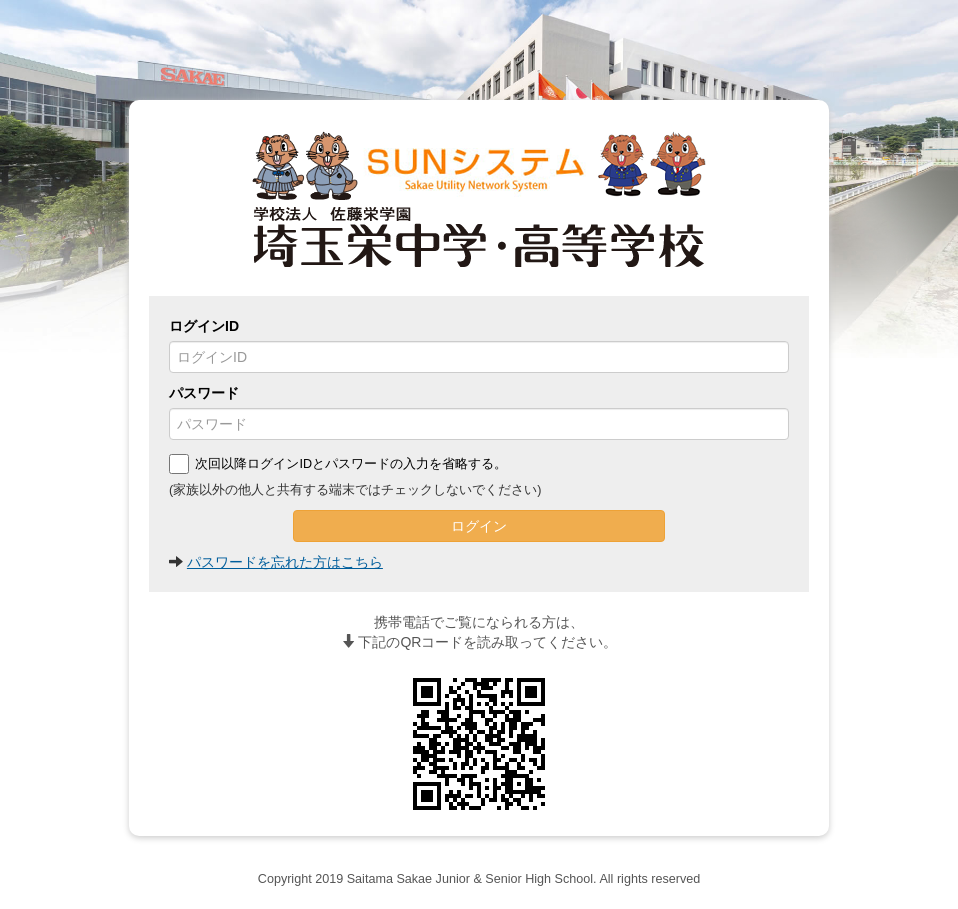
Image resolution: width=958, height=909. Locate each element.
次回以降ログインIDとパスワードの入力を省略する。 (338, 464)
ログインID (204, 326)
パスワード (204, 393)
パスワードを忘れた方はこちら (285, 562)
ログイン (479, 526)
